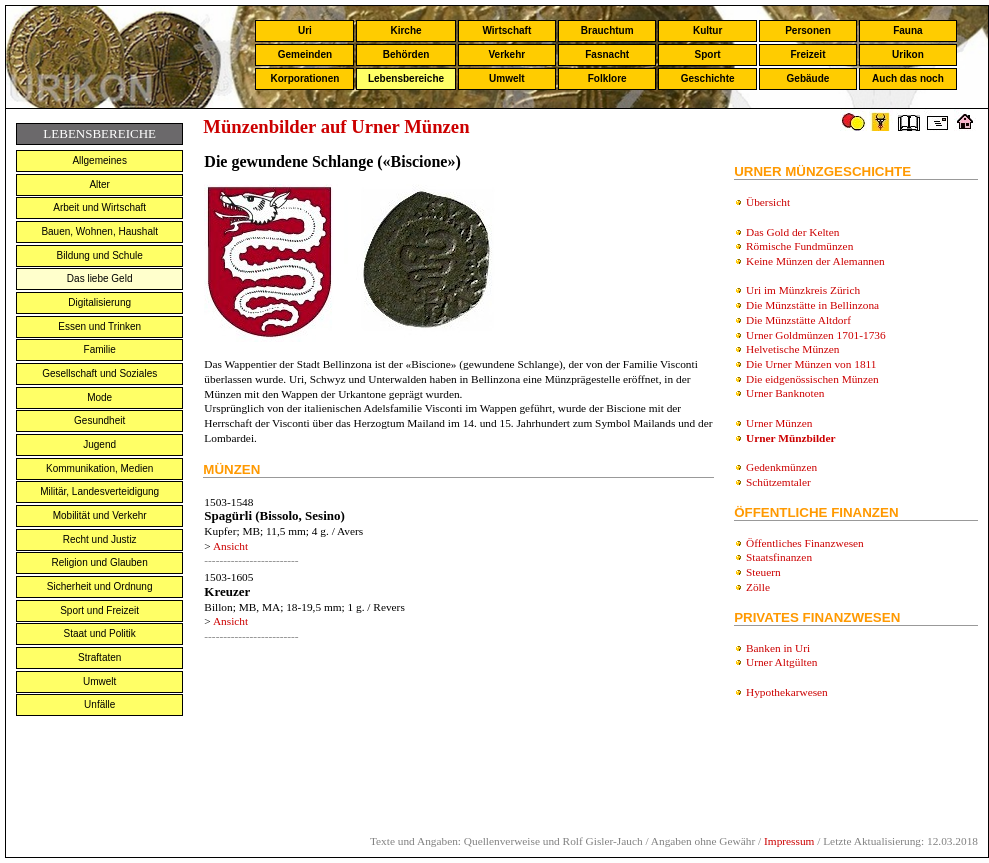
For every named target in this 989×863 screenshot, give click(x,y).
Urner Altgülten (781, 662)
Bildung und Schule (100, 255)
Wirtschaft (506, 30)
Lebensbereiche (406, 78)
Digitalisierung (99, 302)
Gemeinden (305, 54)
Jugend (99, 444)
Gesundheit (99, 420)
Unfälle (99, 704)
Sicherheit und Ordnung (100, 586)
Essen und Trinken (99, 326)
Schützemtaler (778, 482)
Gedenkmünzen (781, 467)
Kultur (707, 30)
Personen (808, 30)
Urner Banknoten (785, 393)
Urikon (908, 54)
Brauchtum (607, 30)
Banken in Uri (778, 648)
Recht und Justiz (100, 539)
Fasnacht (607, 54)
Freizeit (807, 54)
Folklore (607, 78)
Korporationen (304, 78)
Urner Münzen (779, 423)
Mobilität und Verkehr (100, 515)
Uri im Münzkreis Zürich (803, 290)
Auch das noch (908, 78)
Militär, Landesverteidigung (99, 491)
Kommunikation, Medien (99, 468)
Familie (100, 349)
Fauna (907, 30)
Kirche (405, 30)
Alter (99, 184)
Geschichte (708, 78)
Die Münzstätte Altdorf (798, 320)
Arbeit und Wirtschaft (99, 207)
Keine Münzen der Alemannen (815, 261)
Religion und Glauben (100, 562)
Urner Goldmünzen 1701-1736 (816, 335)
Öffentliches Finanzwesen (805, 543)
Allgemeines (99, 160)
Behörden (406, 54)
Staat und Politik (100, 633)
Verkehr (506, 54)
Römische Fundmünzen (799, 246)
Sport (708, 54)
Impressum (789, 841)
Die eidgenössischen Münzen (812, 379)
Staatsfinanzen (779, 557)
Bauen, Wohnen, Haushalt (99, 231)
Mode (99, 397)
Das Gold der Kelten (792, 232)
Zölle (758, 587)
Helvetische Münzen (792, 349)
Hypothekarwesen (787, 692)
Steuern (763, 572)
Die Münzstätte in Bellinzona (812, 305)
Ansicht (230, 546)
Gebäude (808, 78)
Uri (305, 30)
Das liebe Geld (100, 278)
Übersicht (768, 202)
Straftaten (99, 657)
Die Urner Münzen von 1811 (811, 364)
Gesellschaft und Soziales (99, 373)
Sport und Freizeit (99, 610)
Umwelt (507, 78)
